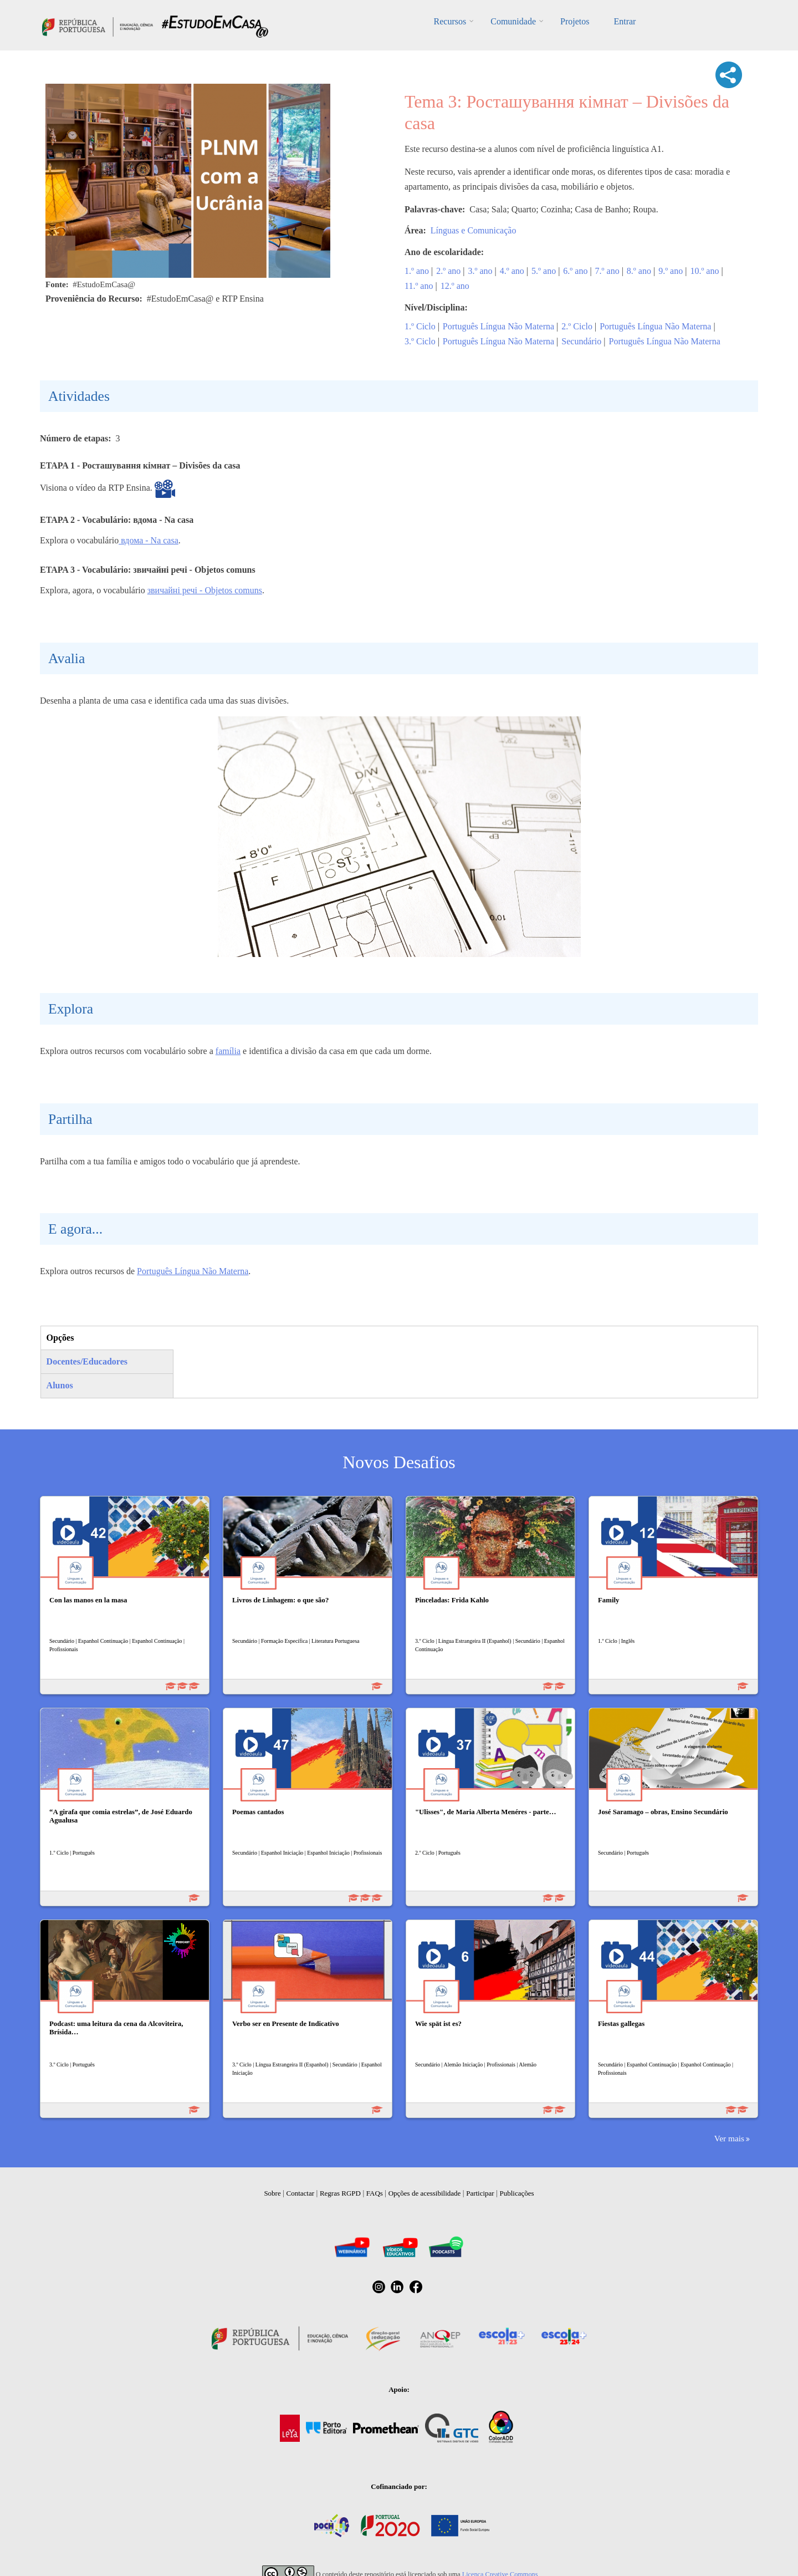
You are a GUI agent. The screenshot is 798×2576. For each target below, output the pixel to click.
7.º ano (607, 271)
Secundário (581, 341)
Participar (480, 2193)
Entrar (624, 21)
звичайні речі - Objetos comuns (204, 590)
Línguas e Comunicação (473, 230)
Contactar (301, 2193)
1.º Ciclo (420, 326)
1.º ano (417, 271)
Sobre (272, 2193)
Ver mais (729, 2138)
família (228, 1051)
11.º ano (419, 286)
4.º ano (512, 271)
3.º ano (480, 271)
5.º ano (543, 271)
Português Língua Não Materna (498, 326)
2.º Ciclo (576, 326)
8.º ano (639, 271)
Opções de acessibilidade (424, 2193)
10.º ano (704, 271)
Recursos (450, 21)
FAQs (374, 2193)
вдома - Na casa (148, 540)
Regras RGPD (340, 2193)
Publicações (517, 2193)
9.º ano (670, 271)
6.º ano (575, 271)
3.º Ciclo (420, 341)
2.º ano (448, 271)
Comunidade (513, 21)
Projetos (574, 21)
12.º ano (455, 286)
